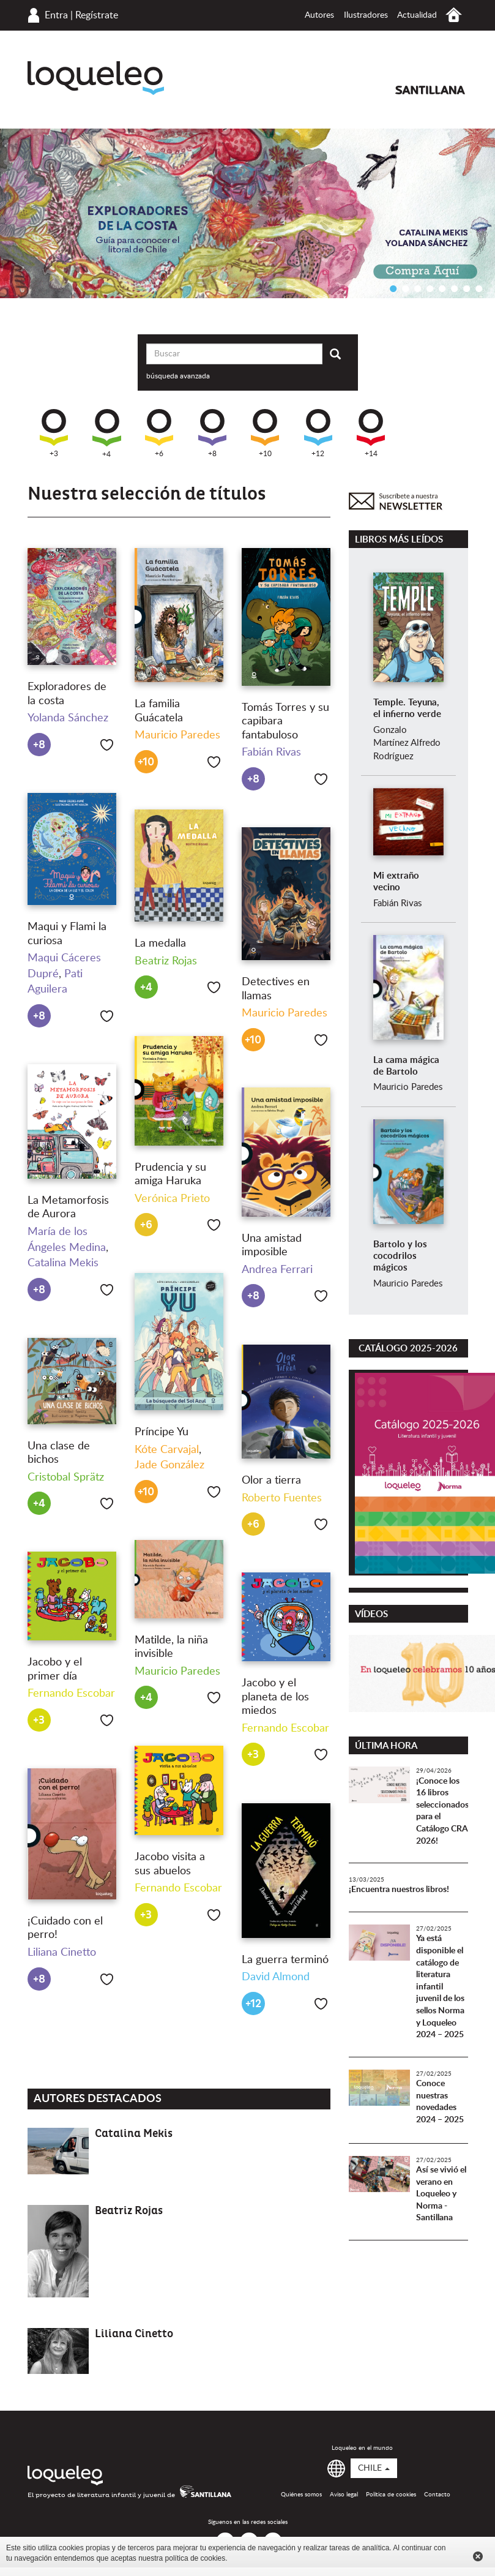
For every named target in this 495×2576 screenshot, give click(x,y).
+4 (106, 433)
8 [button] (479, 288)
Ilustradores (366, 15)
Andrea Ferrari (277, 1269)
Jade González (169, 1465)
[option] (247, 213)
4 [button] (430, 288)
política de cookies (195, 2558)
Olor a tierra (271, 1480)
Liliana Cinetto (62, 1952)
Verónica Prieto (172, 1198)
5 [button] (442, 288)
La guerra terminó (285, 1960)
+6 (159, 433)
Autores (319, 15)
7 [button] (467, 288)
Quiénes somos (301, 2495)
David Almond (276, 1977)
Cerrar (478, 2556)
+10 (265, 433)
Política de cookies (391, 2495)
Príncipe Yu (161, 1432)
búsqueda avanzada (178, 376)
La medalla (160, 943)
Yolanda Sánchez (68, 718)
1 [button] (393, 288)
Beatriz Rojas (166, 961)
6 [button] (454, 288)
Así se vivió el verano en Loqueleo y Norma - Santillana (441, 2194)
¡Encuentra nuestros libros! (399, 1889)
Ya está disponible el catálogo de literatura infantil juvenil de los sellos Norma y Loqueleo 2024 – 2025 (440, 1986)
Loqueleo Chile (96, 78)
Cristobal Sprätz (66, 1477)
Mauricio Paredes (177, 735)
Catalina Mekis (63, 1263)
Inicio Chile (453, 15)
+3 (54, 433)
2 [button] (406, 288)
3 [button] (418, 288)
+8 (212, 433)
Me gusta (106, 745)
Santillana (430, 90)
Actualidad (417, 15)
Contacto (437, 2495)
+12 (318, 433)
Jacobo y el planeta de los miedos (275, 1697)
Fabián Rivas (271, 752)
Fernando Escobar (71, 1693)
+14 (371, 433)
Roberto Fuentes (282, 1498)
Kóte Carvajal (167, 1449)
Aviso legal (344, 2495)
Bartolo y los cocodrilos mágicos (400, 1256)
